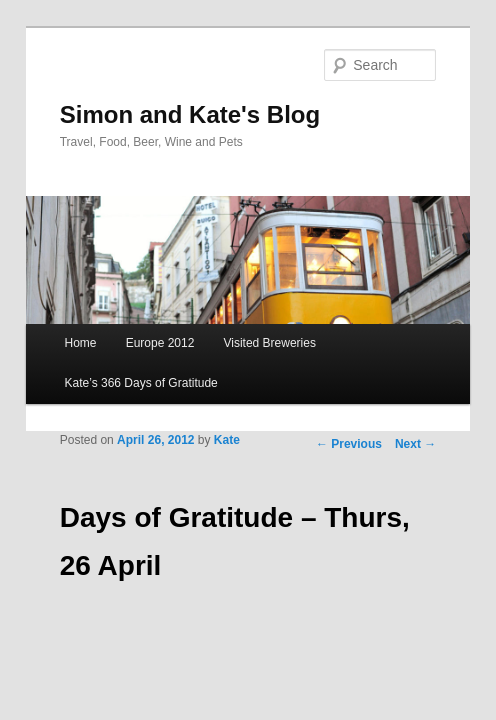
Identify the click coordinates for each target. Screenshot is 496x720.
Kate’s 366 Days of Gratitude (141, 383)
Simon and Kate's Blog (190, 114)
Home (81, 343)
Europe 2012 (160, 343)
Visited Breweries (269, 343)
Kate (227, 440)
